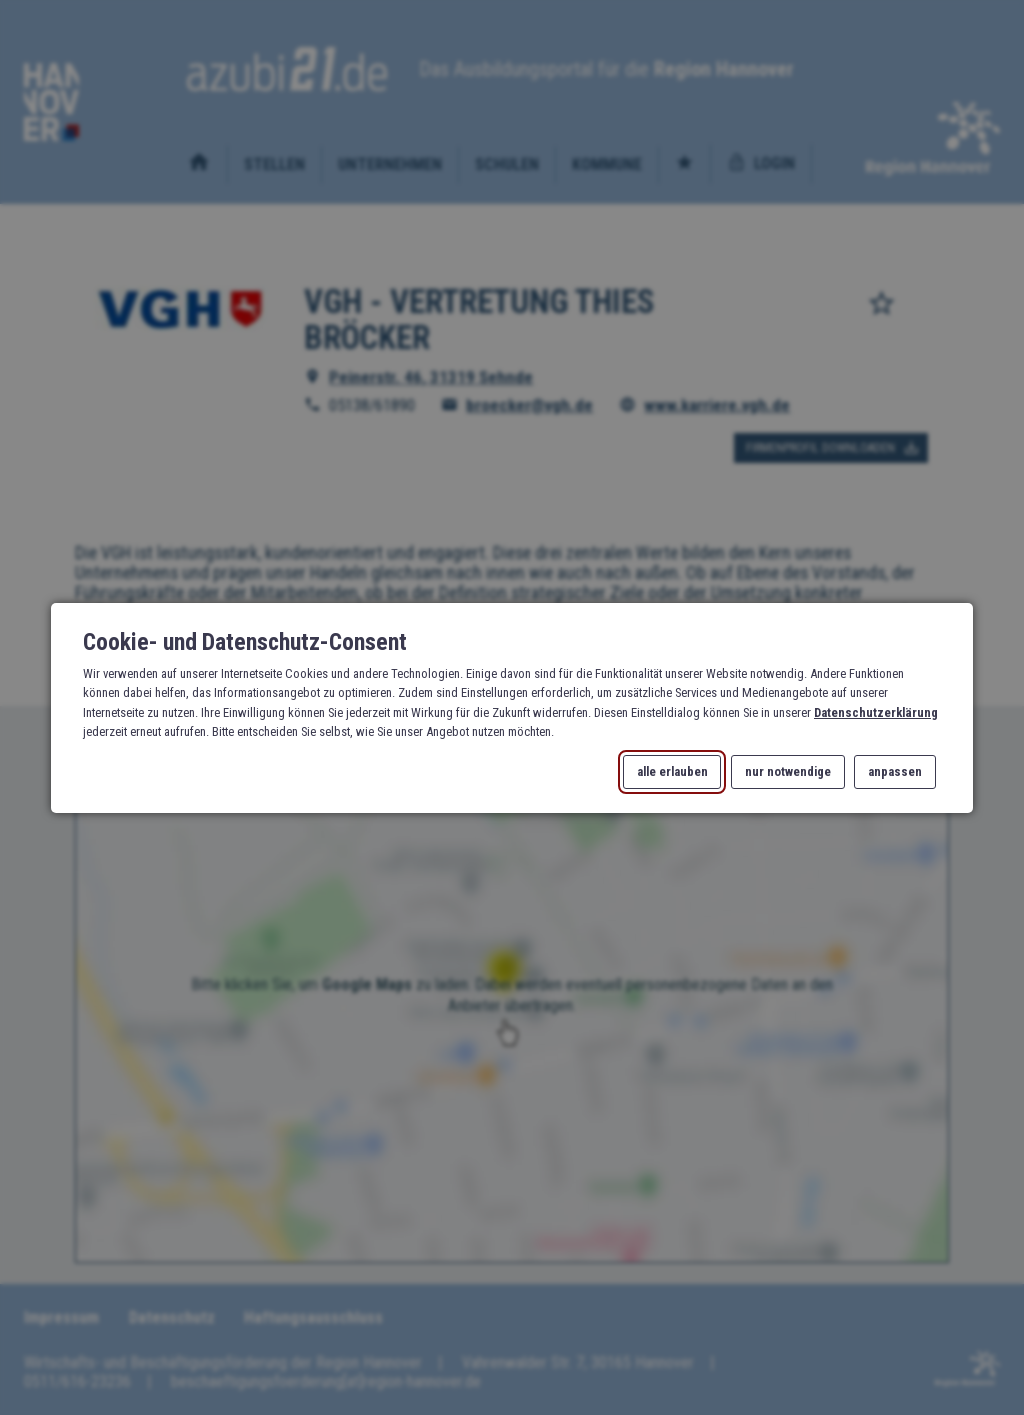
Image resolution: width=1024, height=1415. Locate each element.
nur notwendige (788, 771)
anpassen (895, 771)
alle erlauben (672, 771)
